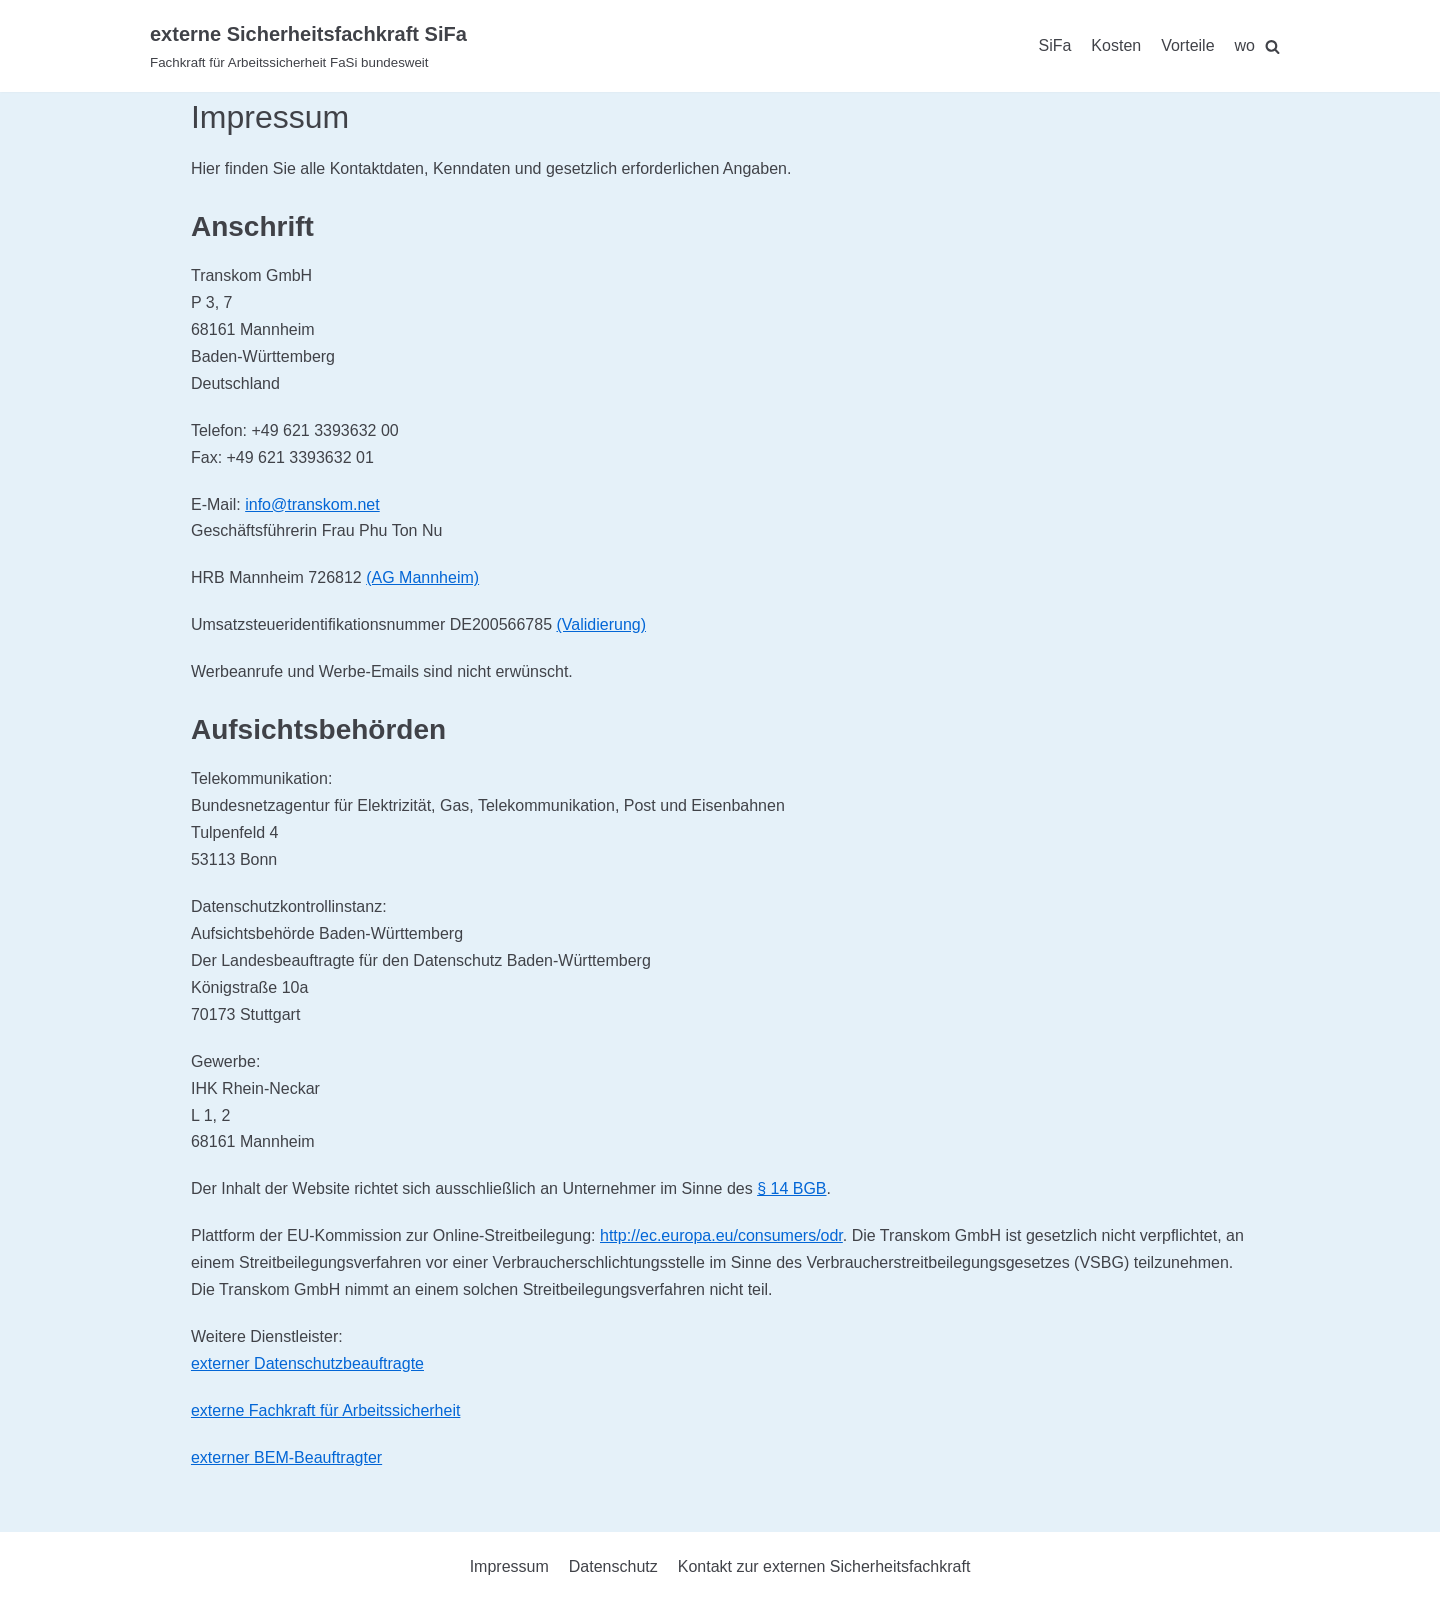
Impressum (509, 1566)
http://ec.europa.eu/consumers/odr (721, 1235)
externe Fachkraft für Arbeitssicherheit (325, 1410)
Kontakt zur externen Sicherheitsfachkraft (824, 1566)
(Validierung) (601, 624)
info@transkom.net (312, 504)
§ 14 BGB (791, 1188)
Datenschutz (613, 1566)
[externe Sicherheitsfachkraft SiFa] (308, 46)
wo (1245, 45)
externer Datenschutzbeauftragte (307, 1363)
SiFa (1054, 45)
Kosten (1116, 45)
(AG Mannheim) (422, 577)
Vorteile (1187, 45)
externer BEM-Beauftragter (286, 1457)
